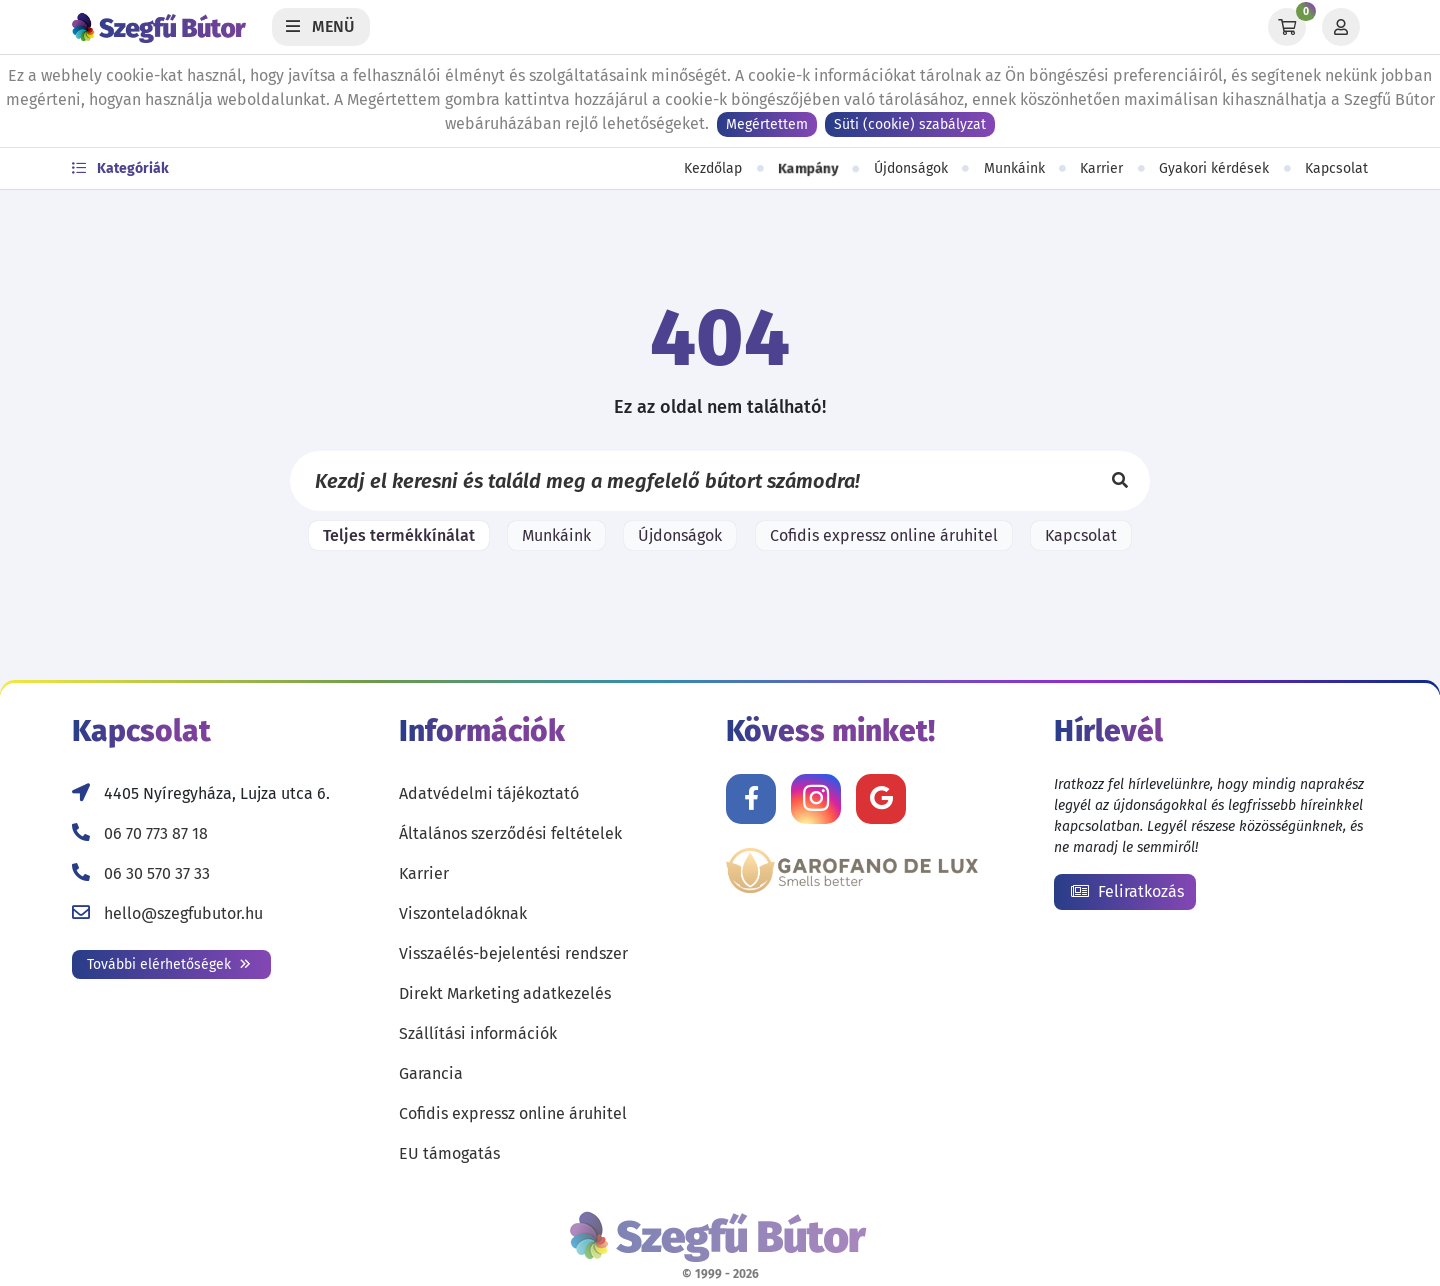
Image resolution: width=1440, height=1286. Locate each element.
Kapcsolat (1336, 168)
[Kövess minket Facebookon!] (751, 799)
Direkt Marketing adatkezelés (505, 993)
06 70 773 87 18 (156, 833)
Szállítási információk (478, 1033)
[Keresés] (1120, 481)
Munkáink (1014, 168)
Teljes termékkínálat (399, 535)
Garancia (431, 1073)
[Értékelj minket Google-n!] (881, 799)
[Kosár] (1287, 27)
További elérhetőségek (169, 964)
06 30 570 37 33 (157, 873)
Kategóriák (120, 168)
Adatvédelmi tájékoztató (489, 793)
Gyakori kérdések (1214, 168)
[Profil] (1341, 27)
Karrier (1101, 168)
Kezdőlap (713, 168)
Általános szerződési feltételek (510, 833)
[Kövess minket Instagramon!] (816, 799)
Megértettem (767, 124)
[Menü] (321, 27)
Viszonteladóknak (463, 913)
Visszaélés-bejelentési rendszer (513, 953)
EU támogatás (449, 1153)
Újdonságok (911, 168)
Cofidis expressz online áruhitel (884, 535)
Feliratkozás (1127, 891)
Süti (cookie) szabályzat (910, 124)
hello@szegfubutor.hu (183, 913)
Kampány (808, 168)
